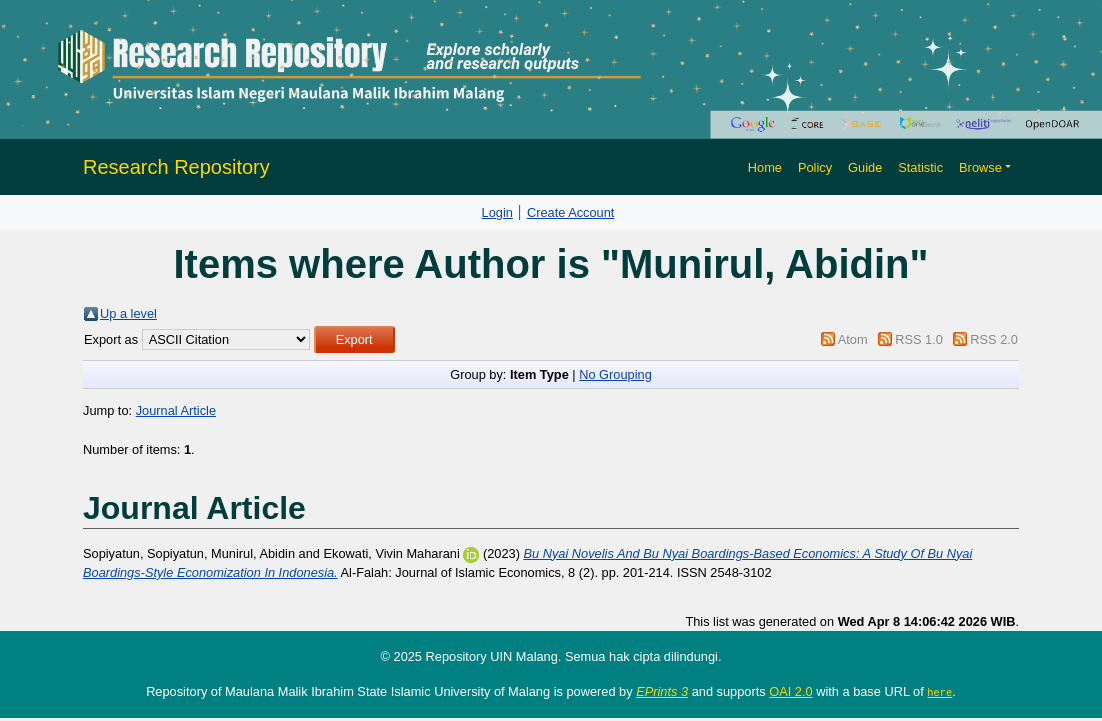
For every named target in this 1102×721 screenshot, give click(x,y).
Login (497, 212)
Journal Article (176, 410)
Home (765, 167)
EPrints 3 (662, 691)
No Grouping (615, 374)
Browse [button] (980, 167)
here (939, 692)
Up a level (128, 313)
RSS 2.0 (994, 339)
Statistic (920, 167)
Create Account (571, 212)
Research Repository (176, 167)
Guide (865, 167)
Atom (853, 339)
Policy (815, 167)
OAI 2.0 (790, 691)
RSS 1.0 (919, 339)
